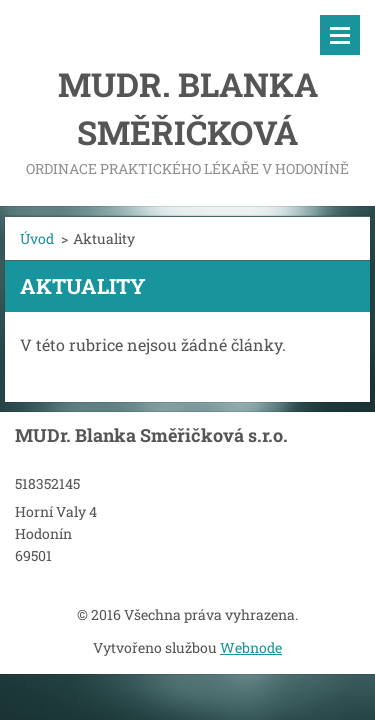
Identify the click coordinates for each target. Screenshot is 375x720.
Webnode (251, 647)
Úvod (37, 238)
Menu (340, 35)
